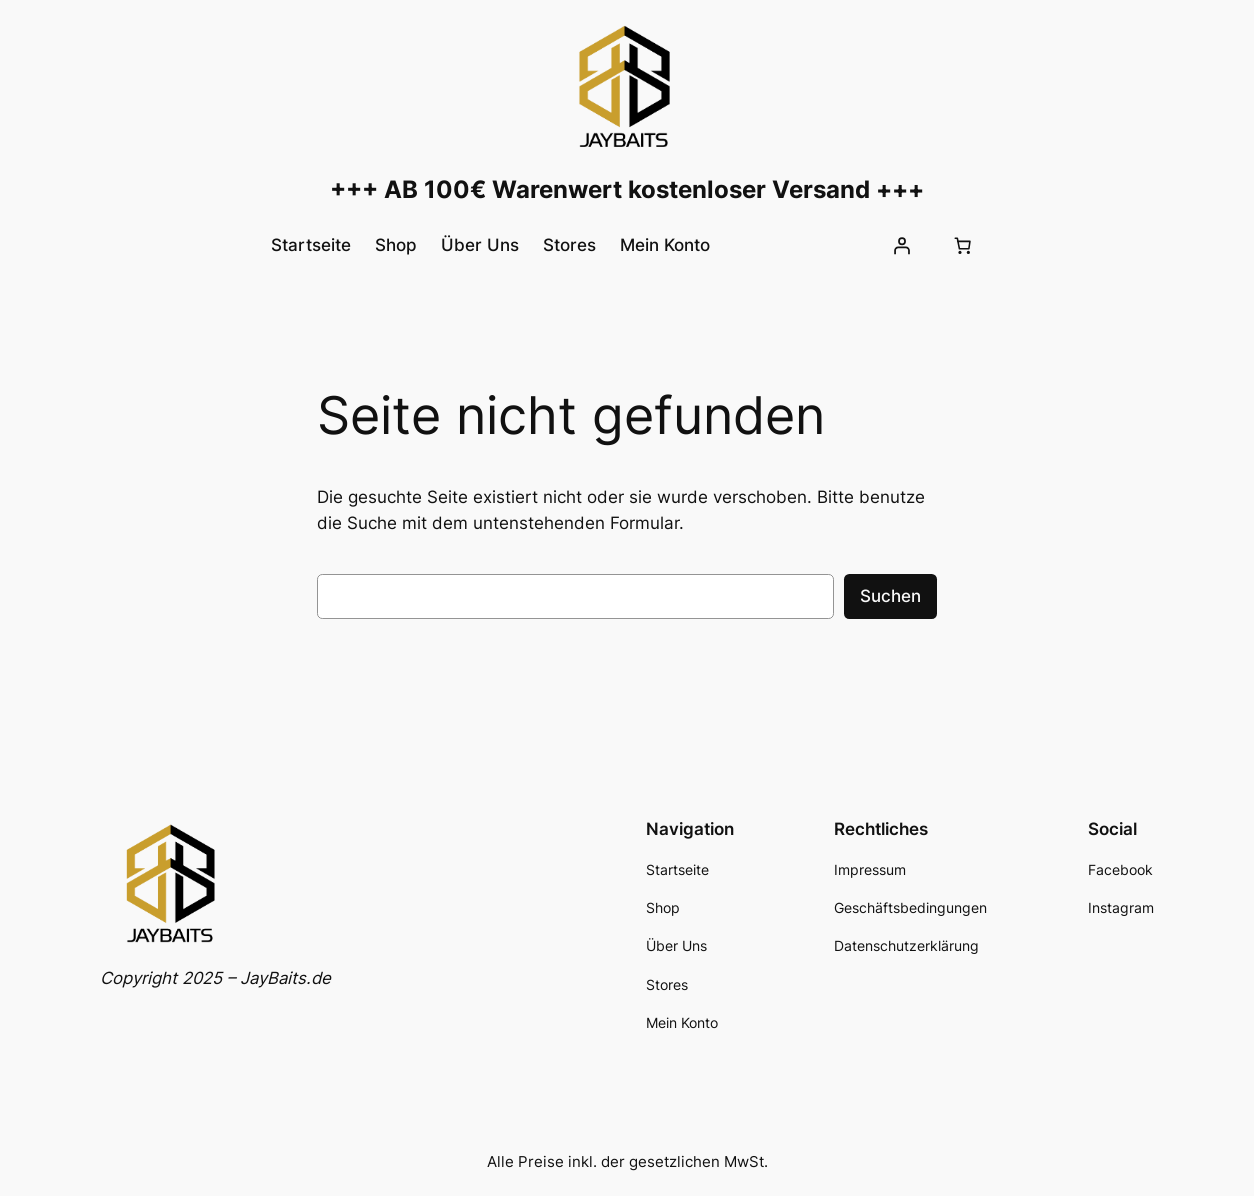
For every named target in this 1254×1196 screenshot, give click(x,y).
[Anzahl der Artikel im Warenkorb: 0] (962, 245)
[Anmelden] (901, 245)
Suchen (890, 596)
